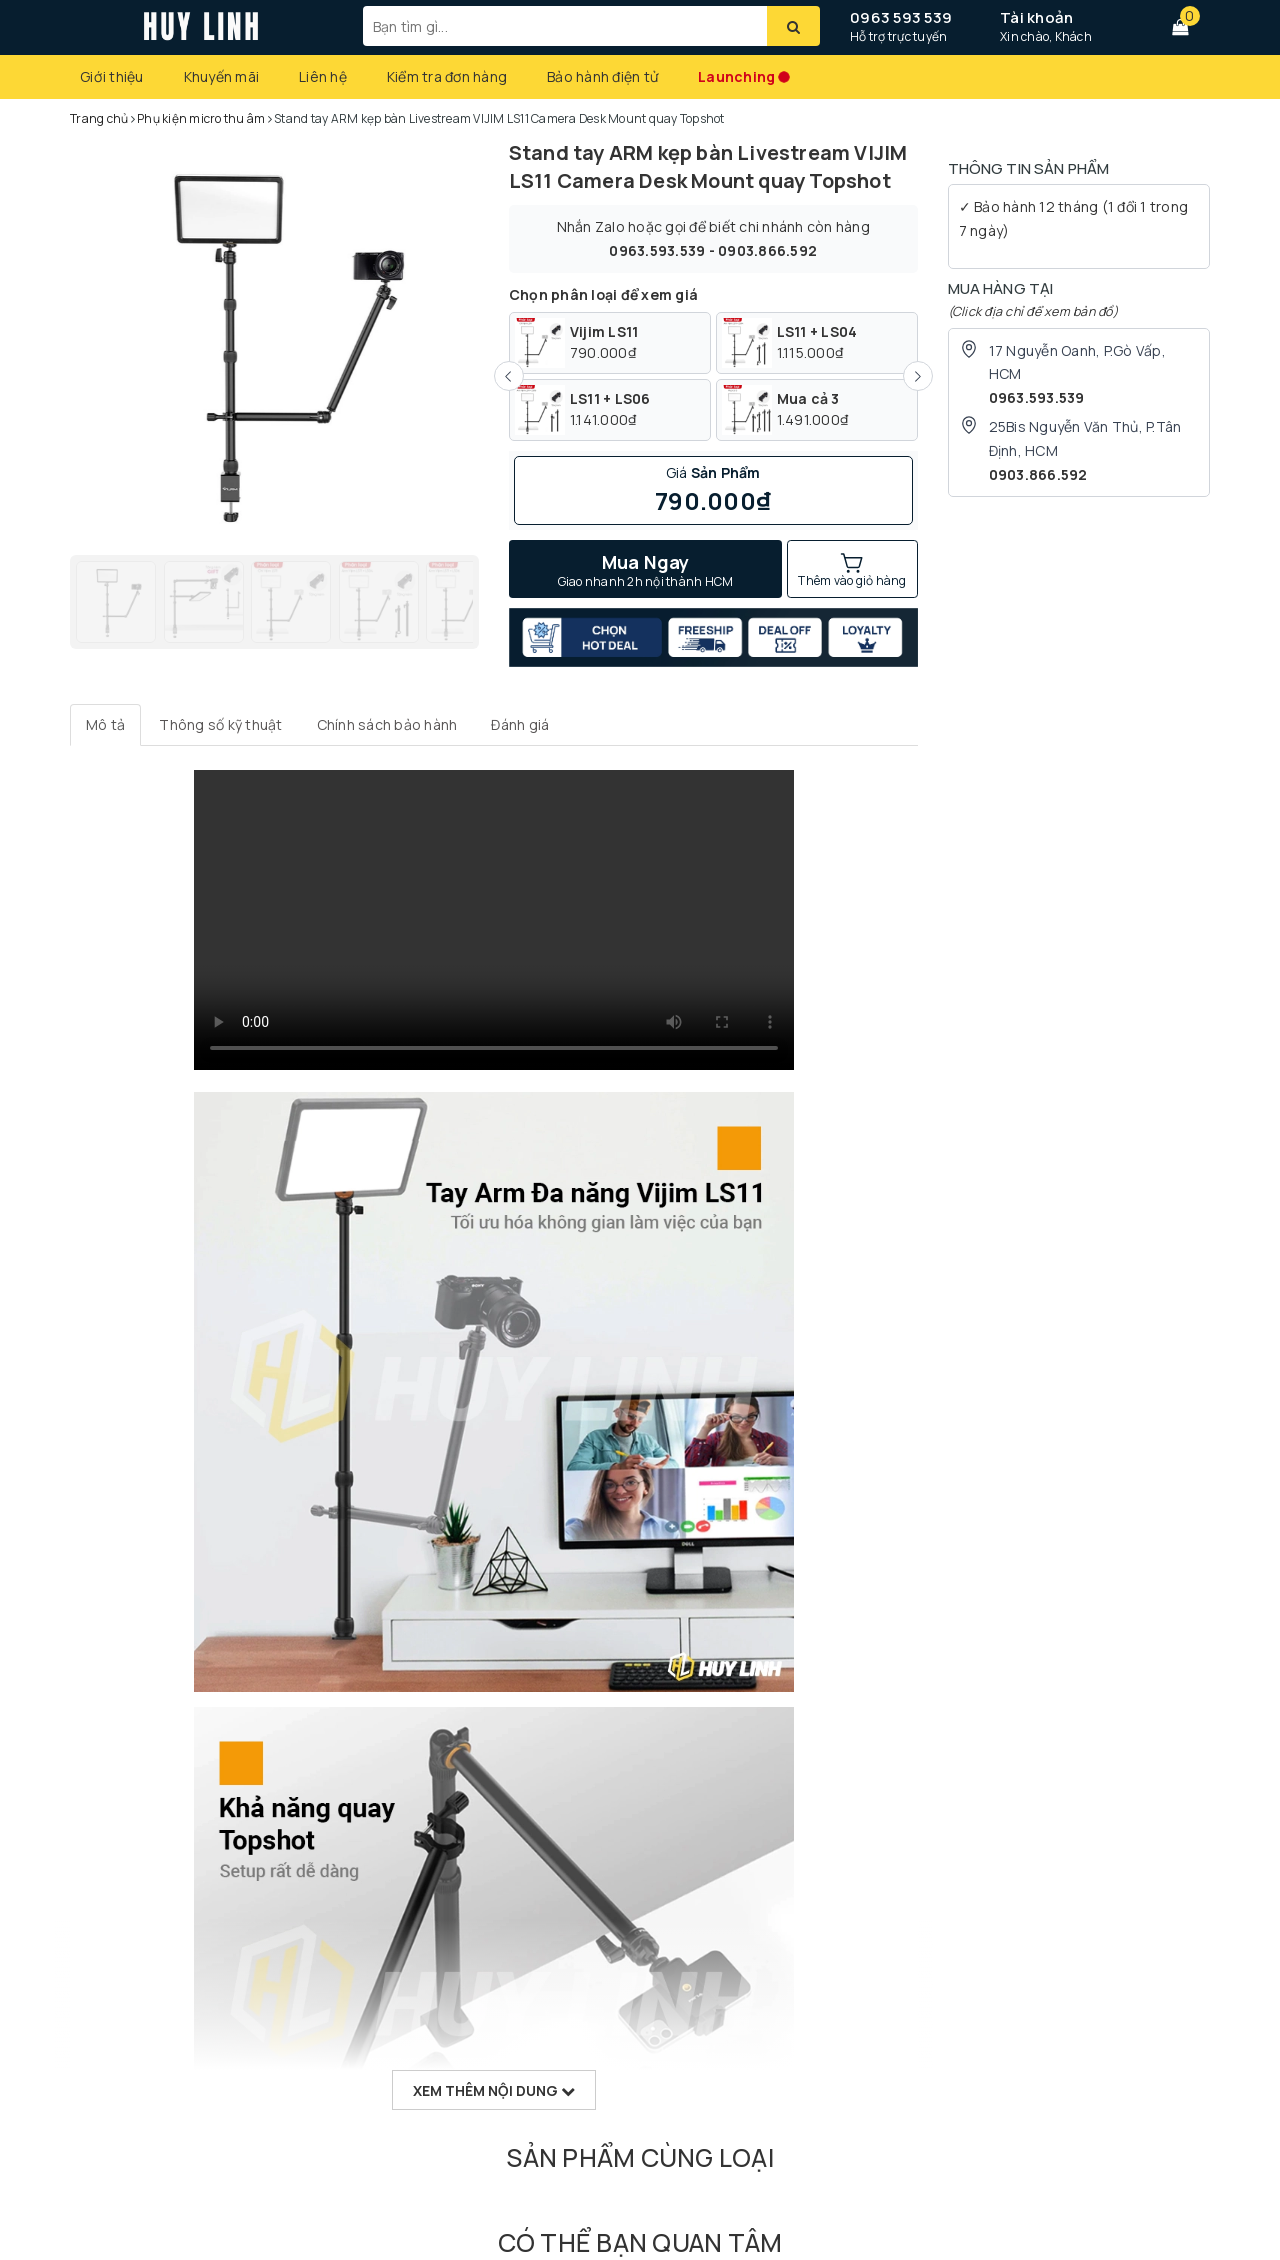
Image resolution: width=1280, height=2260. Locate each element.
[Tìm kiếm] (793, 26)
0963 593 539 (901, 17)
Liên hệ (323, 76)
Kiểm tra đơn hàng (447, 76)
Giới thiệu (112, 76)
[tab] (105, 725)
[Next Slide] (918, 376)
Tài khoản (1036, 17)
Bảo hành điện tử (602, 76)
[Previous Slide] (509, 376)
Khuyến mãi (222, 76)
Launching (736, 76)
